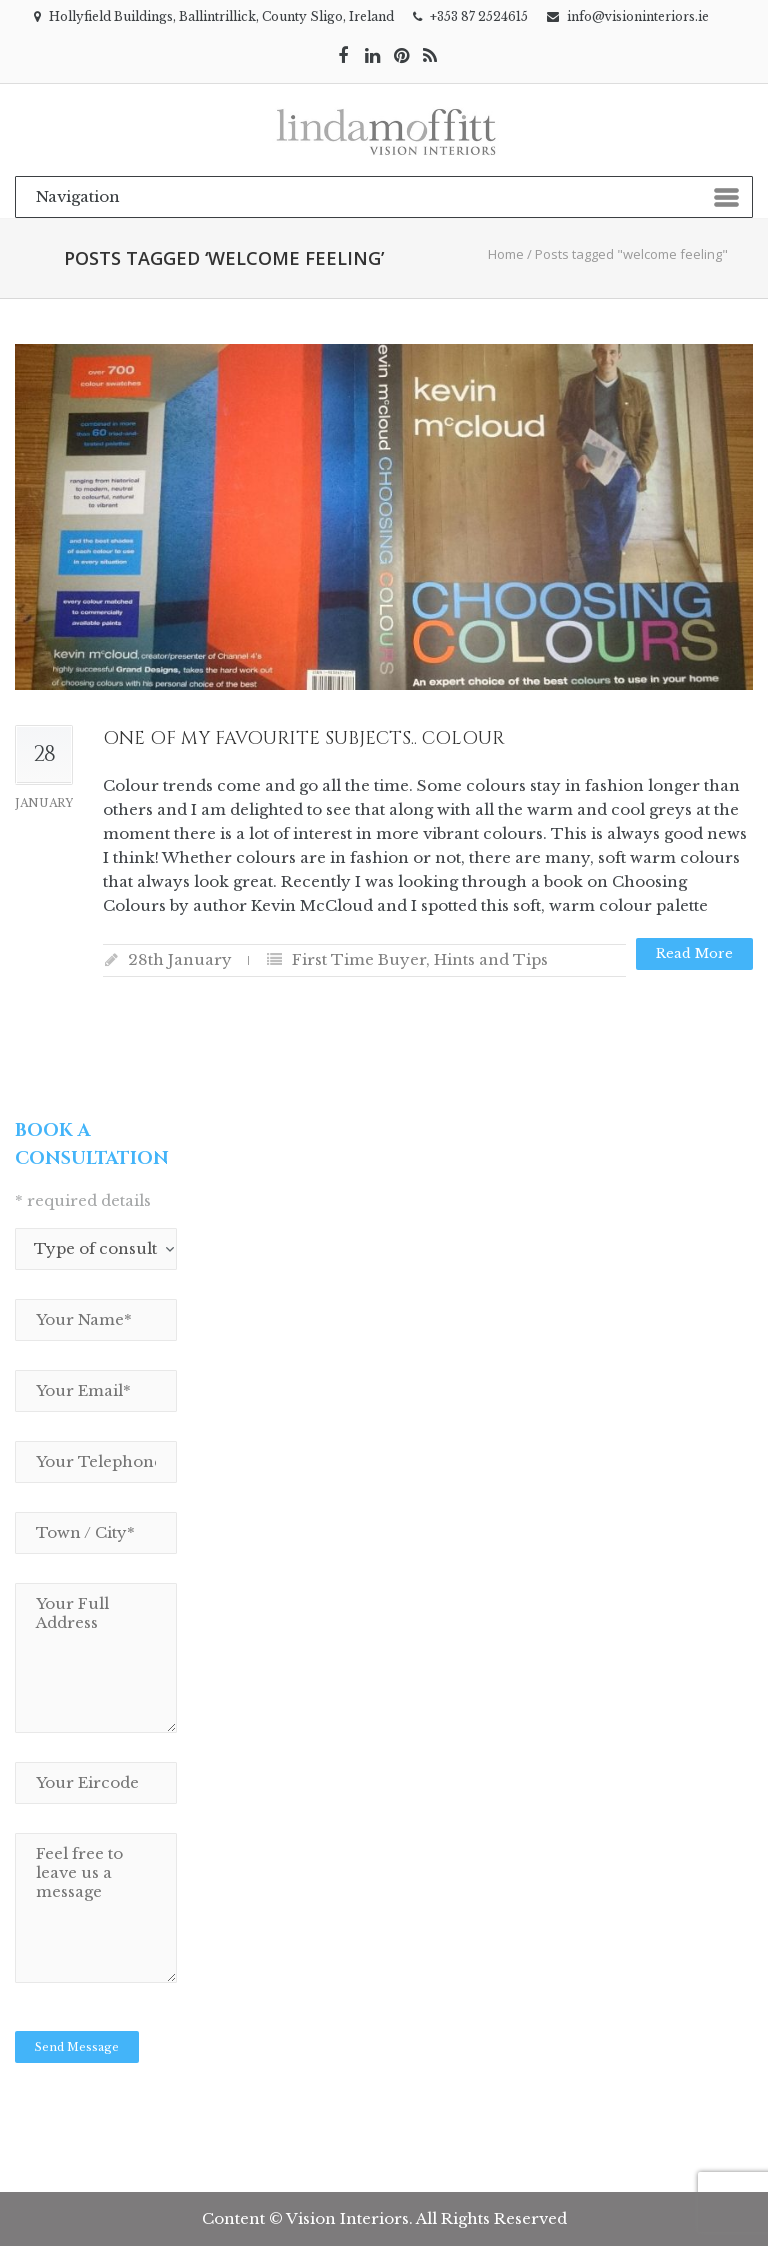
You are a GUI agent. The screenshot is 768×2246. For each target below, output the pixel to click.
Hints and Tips (491, 959)
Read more (694, 953)
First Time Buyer (359, 959)
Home (506, 254)
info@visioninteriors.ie (638, 16)
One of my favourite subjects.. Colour (304, 738)
